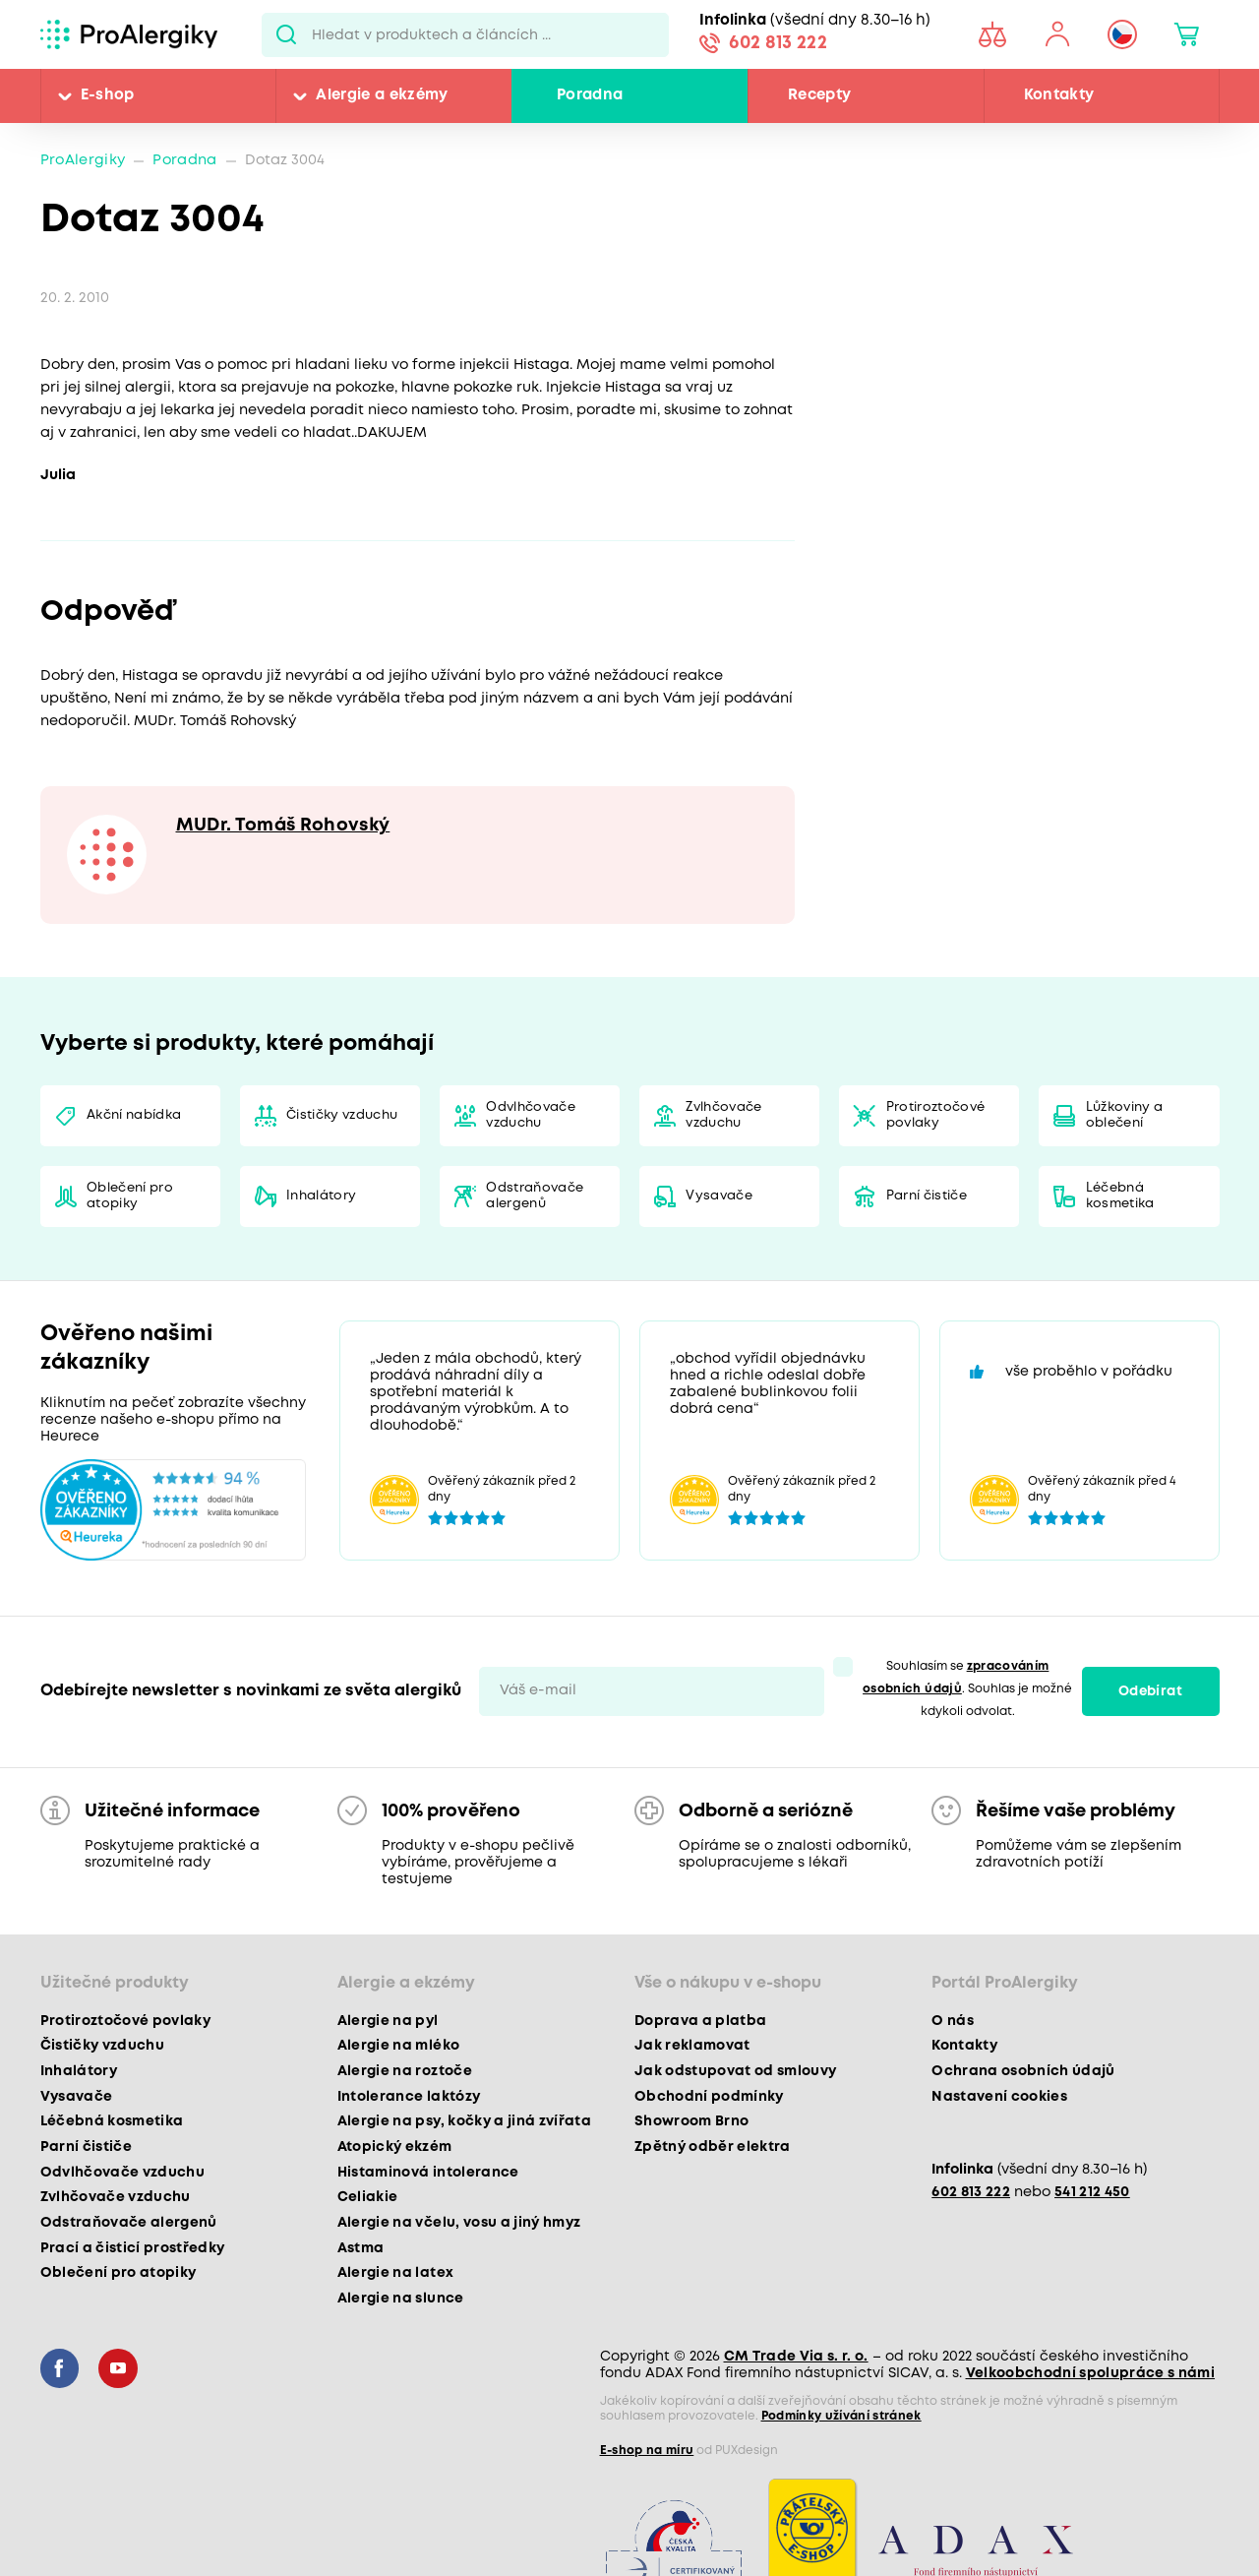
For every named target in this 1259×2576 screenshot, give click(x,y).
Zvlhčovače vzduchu (723, 1115)
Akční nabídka (134, 1115)
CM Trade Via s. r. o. (796, 2356)
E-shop (108, 95)
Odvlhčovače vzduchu (530, 1115)
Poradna (590, 95)
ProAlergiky (83, 160)
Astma (361, 2248)
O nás (952, 2021)
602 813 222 (778, 43)
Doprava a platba (700, 2021)
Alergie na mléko (398, 2046)
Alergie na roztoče (404, 2071)
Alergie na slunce (400, 2298)
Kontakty (1059, 95)
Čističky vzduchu (341, 1115)
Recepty (819, 95)
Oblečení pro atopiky (130, 1196)
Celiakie (367, 2197)
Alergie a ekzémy (382, 95)
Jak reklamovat (692, 2046)
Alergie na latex (395, 2273)
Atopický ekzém (394, 2147)
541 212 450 (1092, 2192)
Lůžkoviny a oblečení (1125, 1115)
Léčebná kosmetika (1120, 1196)
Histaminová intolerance (428, 2172)
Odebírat (1150, 1691)
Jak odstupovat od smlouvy (735, 2071)
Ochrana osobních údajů (1022, 2071)
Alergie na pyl (388, 2021)
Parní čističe (926, 1196)
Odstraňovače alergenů (534, 1196)
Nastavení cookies (999, 2097)
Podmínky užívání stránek (841, 2416)
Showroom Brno (691, 2121)
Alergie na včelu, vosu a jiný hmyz (459, 2223)
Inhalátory (321, 1196)
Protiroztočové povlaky (936, 1115)
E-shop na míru (647, 2450)
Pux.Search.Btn (287, 34)
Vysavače (719, 1196)
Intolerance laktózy (408, 2097)
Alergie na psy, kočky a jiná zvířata (464, 2121)
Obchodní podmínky (709, 2097)
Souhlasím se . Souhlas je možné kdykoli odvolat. (967, 1689)
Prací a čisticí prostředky (132, 2248)
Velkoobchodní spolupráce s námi (1091, 2373)
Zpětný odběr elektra (712, 2147)
